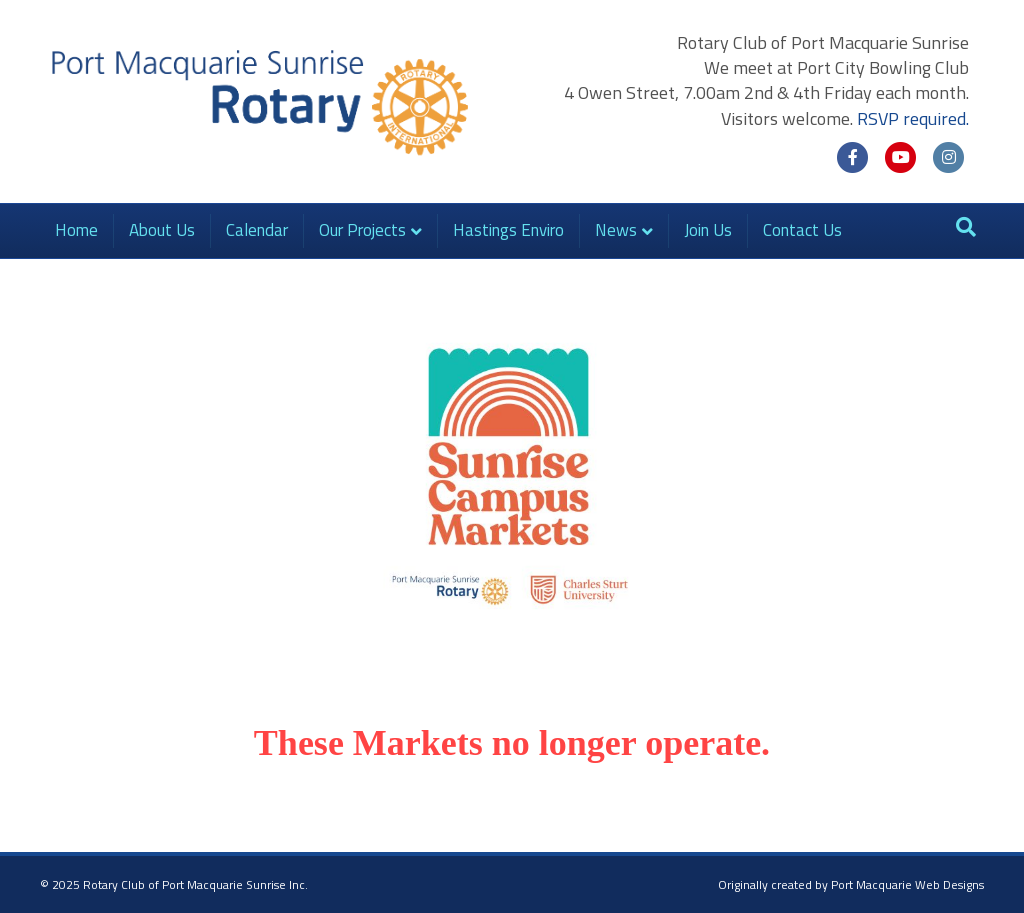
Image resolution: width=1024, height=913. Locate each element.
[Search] (966, 227)
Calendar (257, 230)
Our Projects (362, 230)
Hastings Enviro (508, 230)
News (616, 230)
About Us (162, 230)
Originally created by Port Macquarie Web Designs (851, 884)
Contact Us (802, 230)
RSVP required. (913, 118)
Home (76, 230)
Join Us (708, 230)
